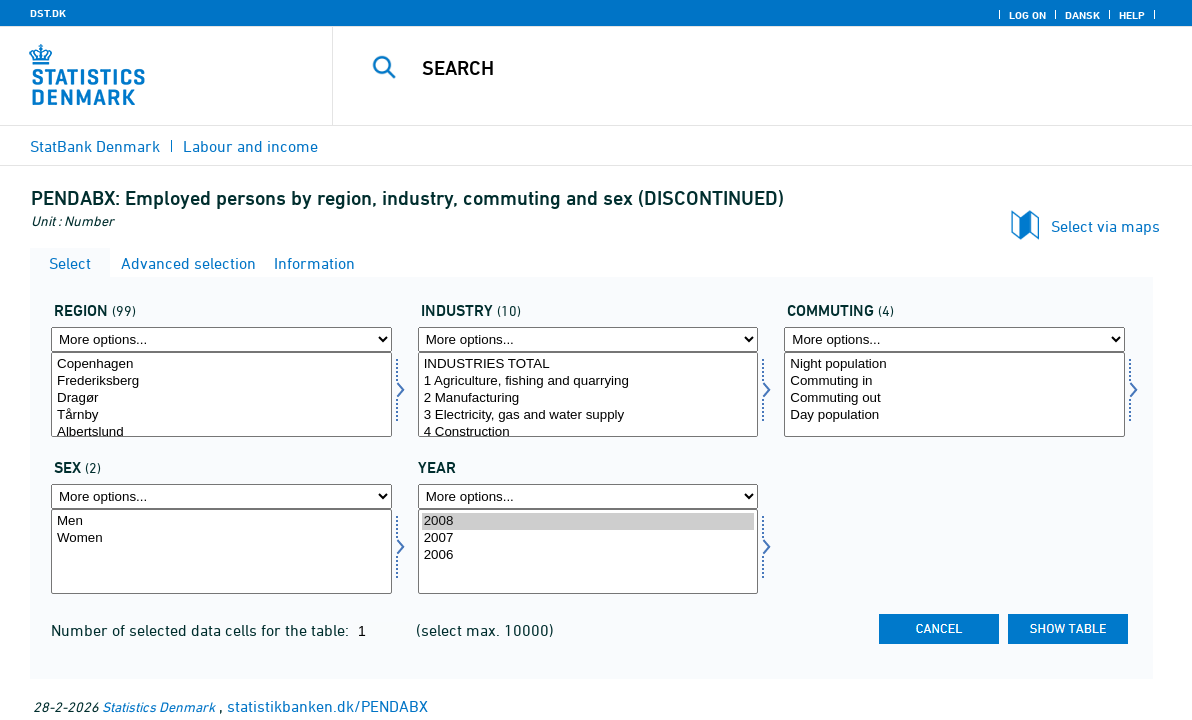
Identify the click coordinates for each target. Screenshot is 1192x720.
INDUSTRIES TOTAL (588, 364)
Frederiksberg (221, 381)
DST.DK (48, 13)
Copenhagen (221, 364)
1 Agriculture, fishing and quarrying (588, 381)
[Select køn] (221, 551)
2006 (588, 555)
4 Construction (588, 432)
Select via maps (1105, 226)
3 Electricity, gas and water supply (588, 415)
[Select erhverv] (588, 394)
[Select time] (588, 551)
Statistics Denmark (158, 706)
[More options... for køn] (221, 496)
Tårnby (221, 415)
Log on (1027, 15)
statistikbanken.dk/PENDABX (327, 706)
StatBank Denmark (95, 146)
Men (221, 521)
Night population (954, 364)
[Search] (753, 68)
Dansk (1082, 15)
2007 (588, 538)
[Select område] (221, 394)
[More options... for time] (588, 496)
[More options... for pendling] (954, 339)
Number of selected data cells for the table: (202, 630)
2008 (588, 521)
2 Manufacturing (588, 398)
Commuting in (954, 381)
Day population (954, 415)
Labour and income (250, 146)
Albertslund (221, 432)
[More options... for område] (221, 339)
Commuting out (954, 398)
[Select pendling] (954, 394)
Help (1132, 15)
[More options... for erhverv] (588, 339)
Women (221, 538)
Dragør (221, 398)
